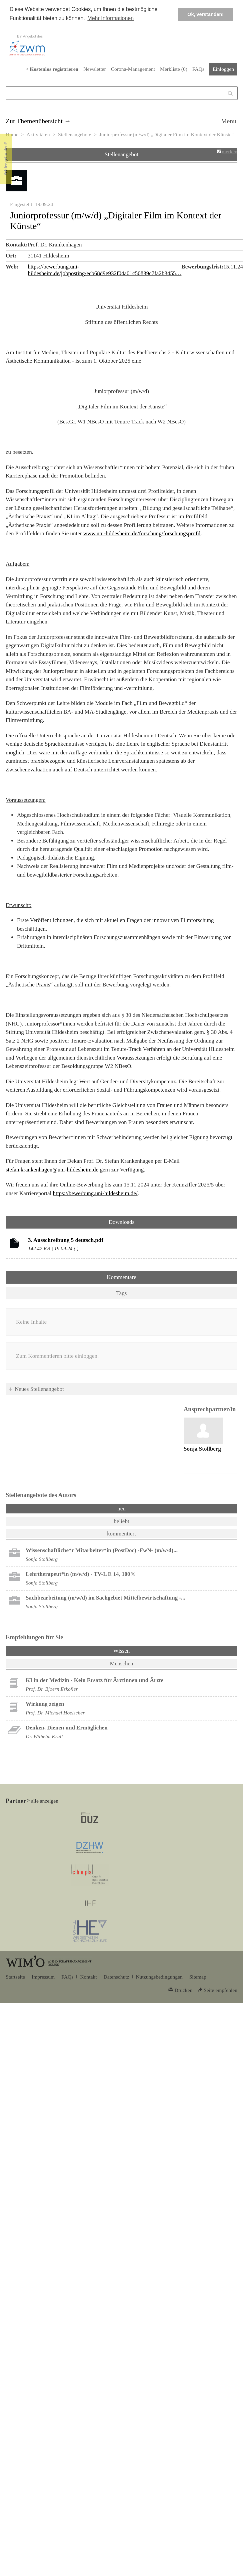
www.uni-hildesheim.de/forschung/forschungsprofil (142, 533)
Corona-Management (133, 69)
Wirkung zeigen (45, 1704)
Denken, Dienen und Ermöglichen (67, 1727)
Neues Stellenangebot (39, 1389)
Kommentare (121, 1277)
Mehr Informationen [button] (110, 18)
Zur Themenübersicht (34, 121)
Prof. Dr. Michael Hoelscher (55, 1712)
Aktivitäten (38, 134)
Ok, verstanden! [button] (205, 14)
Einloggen (223, 69)
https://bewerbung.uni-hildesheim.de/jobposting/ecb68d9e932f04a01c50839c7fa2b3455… (104, 270)
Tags (121, 1293)
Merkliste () (173, 69)
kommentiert (121, 1533)
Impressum (43, 1977)
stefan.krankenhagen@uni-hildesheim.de (52, 1169)
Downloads (121, 1222)
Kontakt (88, 1977)
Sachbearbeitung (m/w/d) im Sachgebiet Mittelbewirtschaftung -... (105, 1598)
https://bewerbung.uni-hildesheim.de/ (95, 1193)
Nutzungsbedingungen (159, 1977)
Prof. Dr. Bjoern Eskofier (52, 1689)
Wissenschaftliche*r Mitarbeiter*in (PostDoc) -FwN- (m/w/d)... (102, 1550)
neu (121, 1508)
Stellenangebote (74, 134)
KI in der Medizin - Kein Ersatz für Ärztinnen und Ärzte (94, 1680)
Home (12, 134)
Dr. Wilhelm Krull (44, 1736)
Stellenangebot (121, 154)
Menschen (121, 1663)
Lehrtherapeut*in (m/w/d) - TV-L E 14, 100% (81, 1574)
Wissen (139, 1650)
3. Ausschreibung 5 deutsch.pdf (65, 1240)
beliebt (121, 1521)
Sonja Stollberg (202, 1449)
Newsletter (94, 69)
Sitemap (197, 1977)
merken (229, 151)
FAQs (198, 69)
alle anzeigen (44, 1801)
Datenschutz (116, 1977)
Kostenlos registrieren (54, 69)
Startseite (15, 1977)
